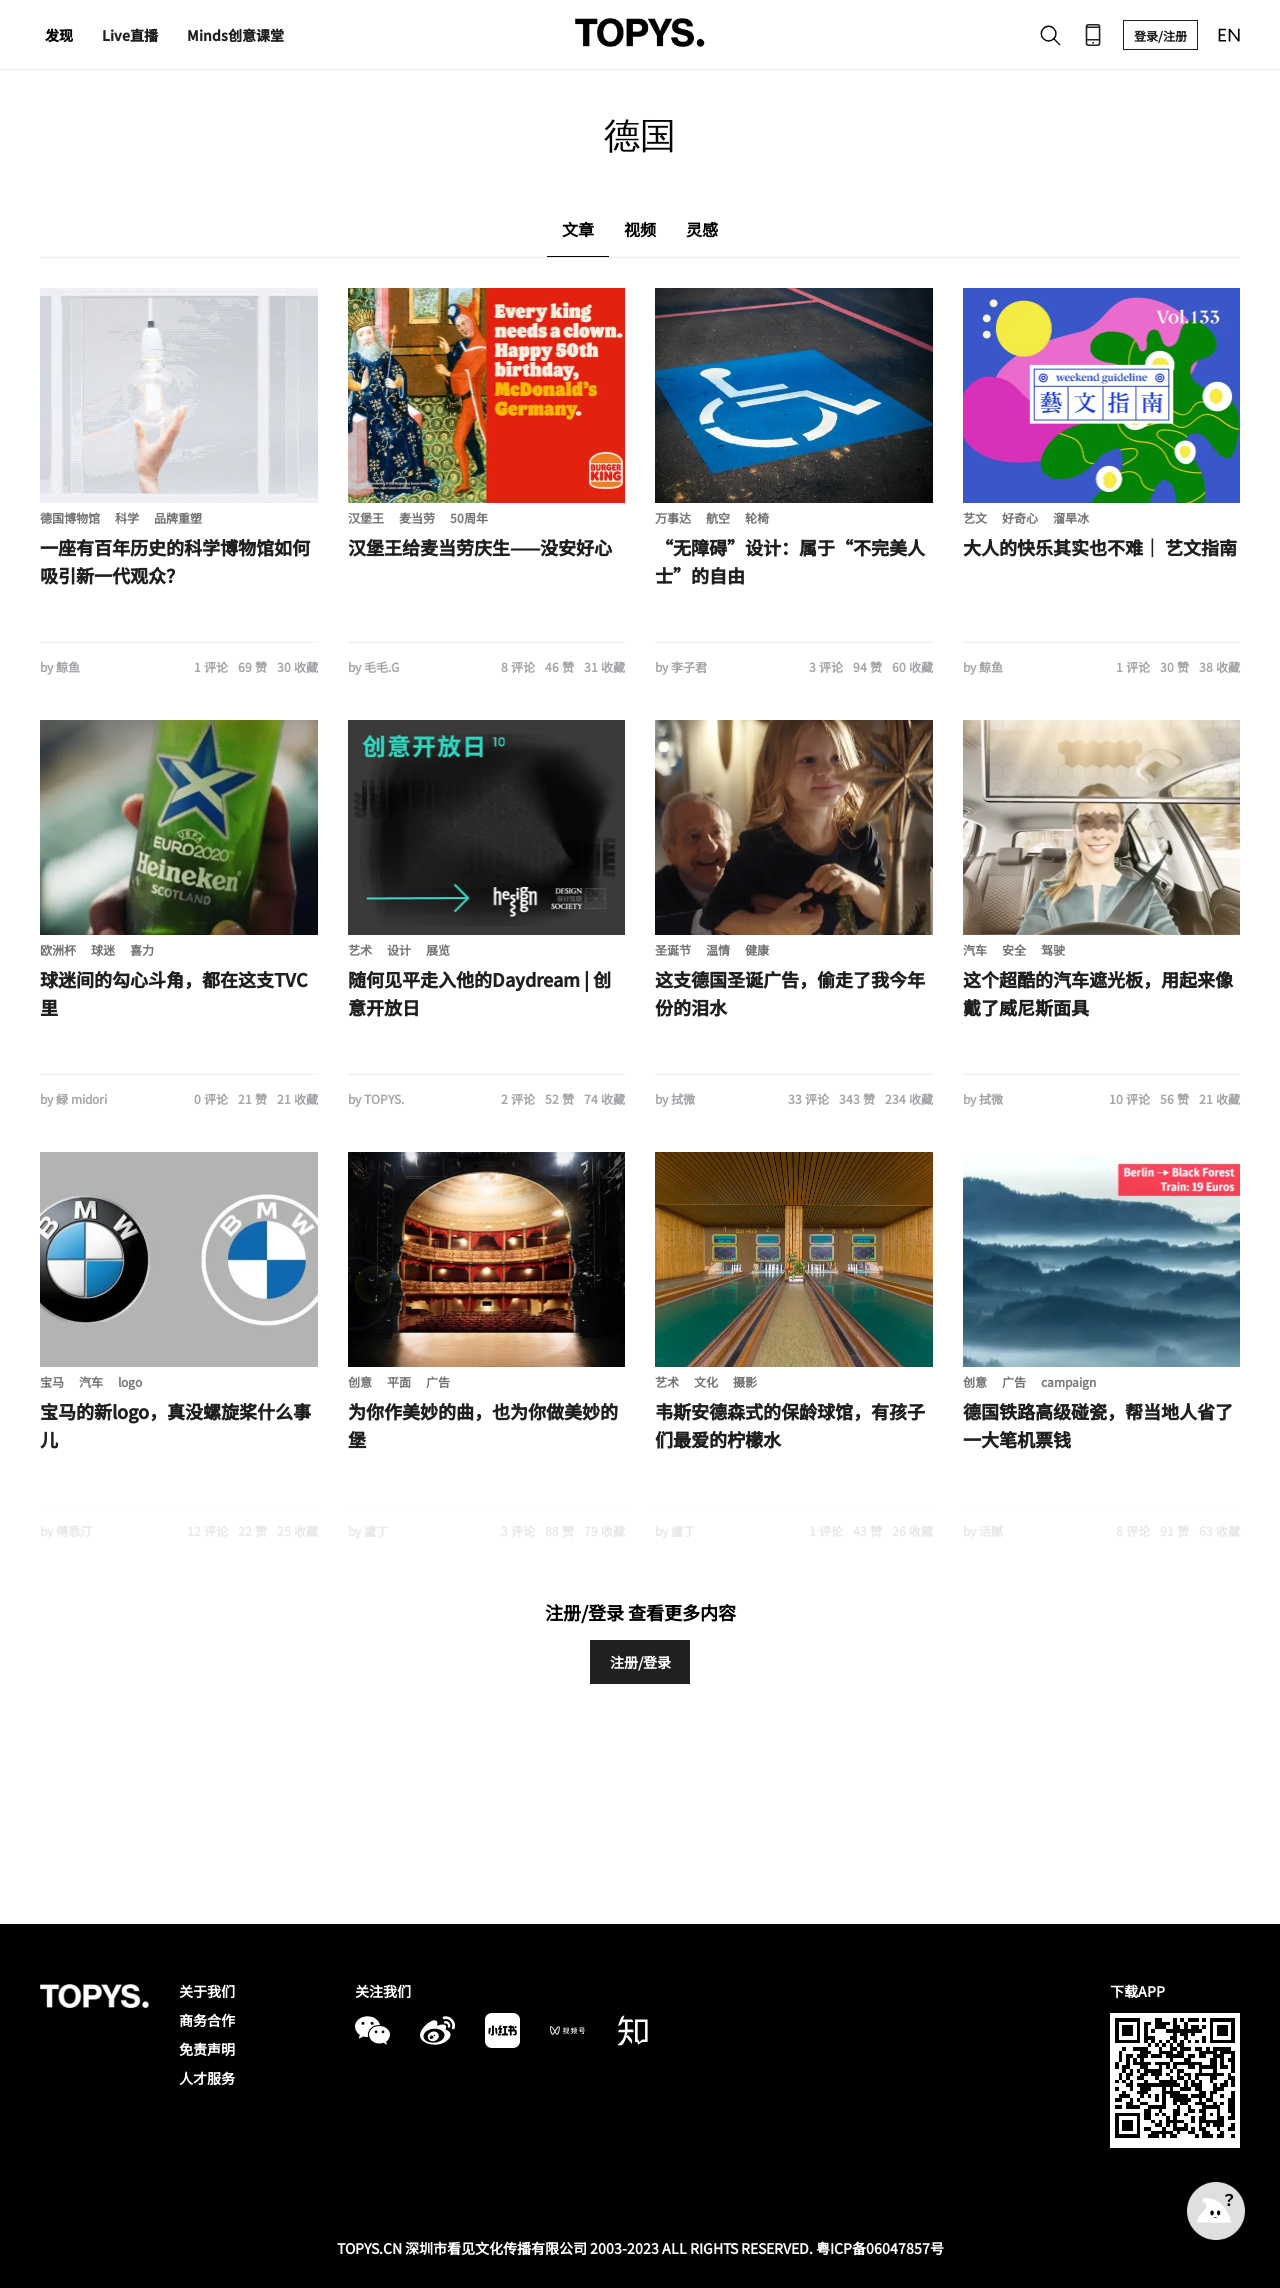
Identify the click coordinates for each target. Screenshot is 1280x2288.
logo (130, 1381)
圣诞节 (673, 949)
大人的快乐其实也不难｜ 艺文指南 (1100, 547)
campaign (1068, 1381)
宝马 (52, 1381)
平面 (399, 1381)
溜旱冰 (1071, 517)
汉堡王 (366, 517)
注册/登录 (640, 1662)
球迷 (103, 949)
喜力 (142, 949)
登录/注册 (1160, 35)
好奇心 (1020, 517)
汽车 (975, 949)
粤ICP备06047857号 (880, 2248)
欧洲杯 (58, 949)
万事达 (673, 517)
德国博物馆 (70, 517)
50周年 (469, 517)
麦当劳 (417, 517)
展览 (438, 949)
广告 (438, 1381)
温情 (718, 949)
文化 (706, 1381)
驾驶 (1053, 949)
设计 (399, 949)
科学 (127, 517)
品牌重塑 (178, 517)
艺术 (360, 949)
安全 (1014, 949)
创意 (360, 1381)
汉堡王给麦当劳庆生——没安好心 (480, 547)
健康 (757, 949)
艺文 (975, 517)
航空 (718, 517)
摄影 (745, 1381)
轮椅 (757, 517)
